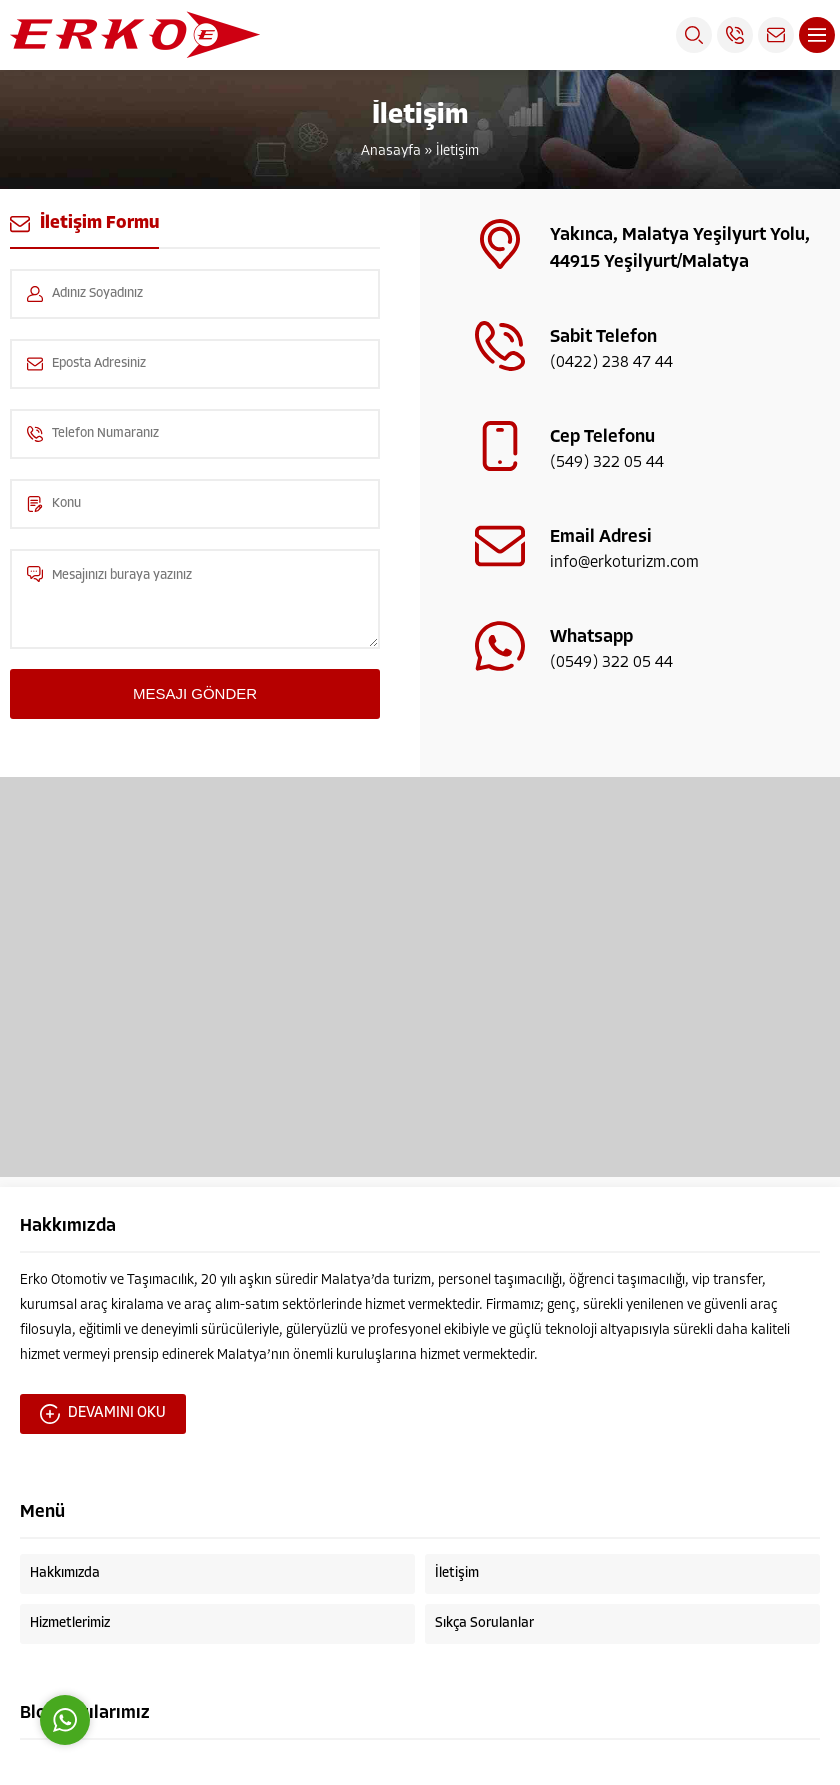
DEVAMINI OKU (103, 1414)
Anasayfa (391, 151)
